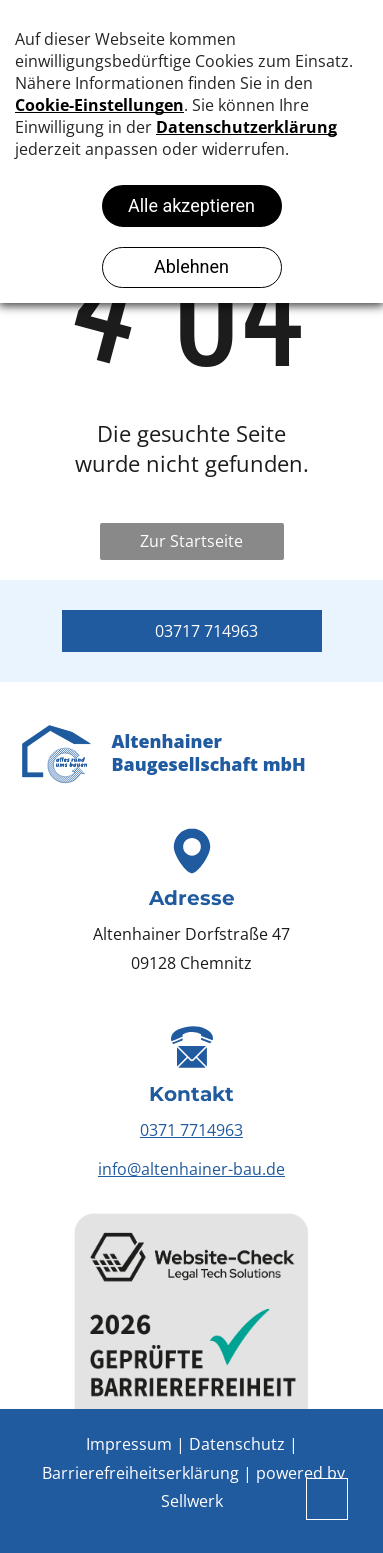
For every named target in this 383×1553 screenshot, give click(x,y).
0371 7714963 (191, 1130)
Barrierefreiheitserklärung (140, 1473)
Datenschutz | (243, 1444)
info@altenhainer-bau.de (191, 1169)
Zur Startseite (191, 541)
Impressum (129, 1444)
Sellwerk (192, 1501)
